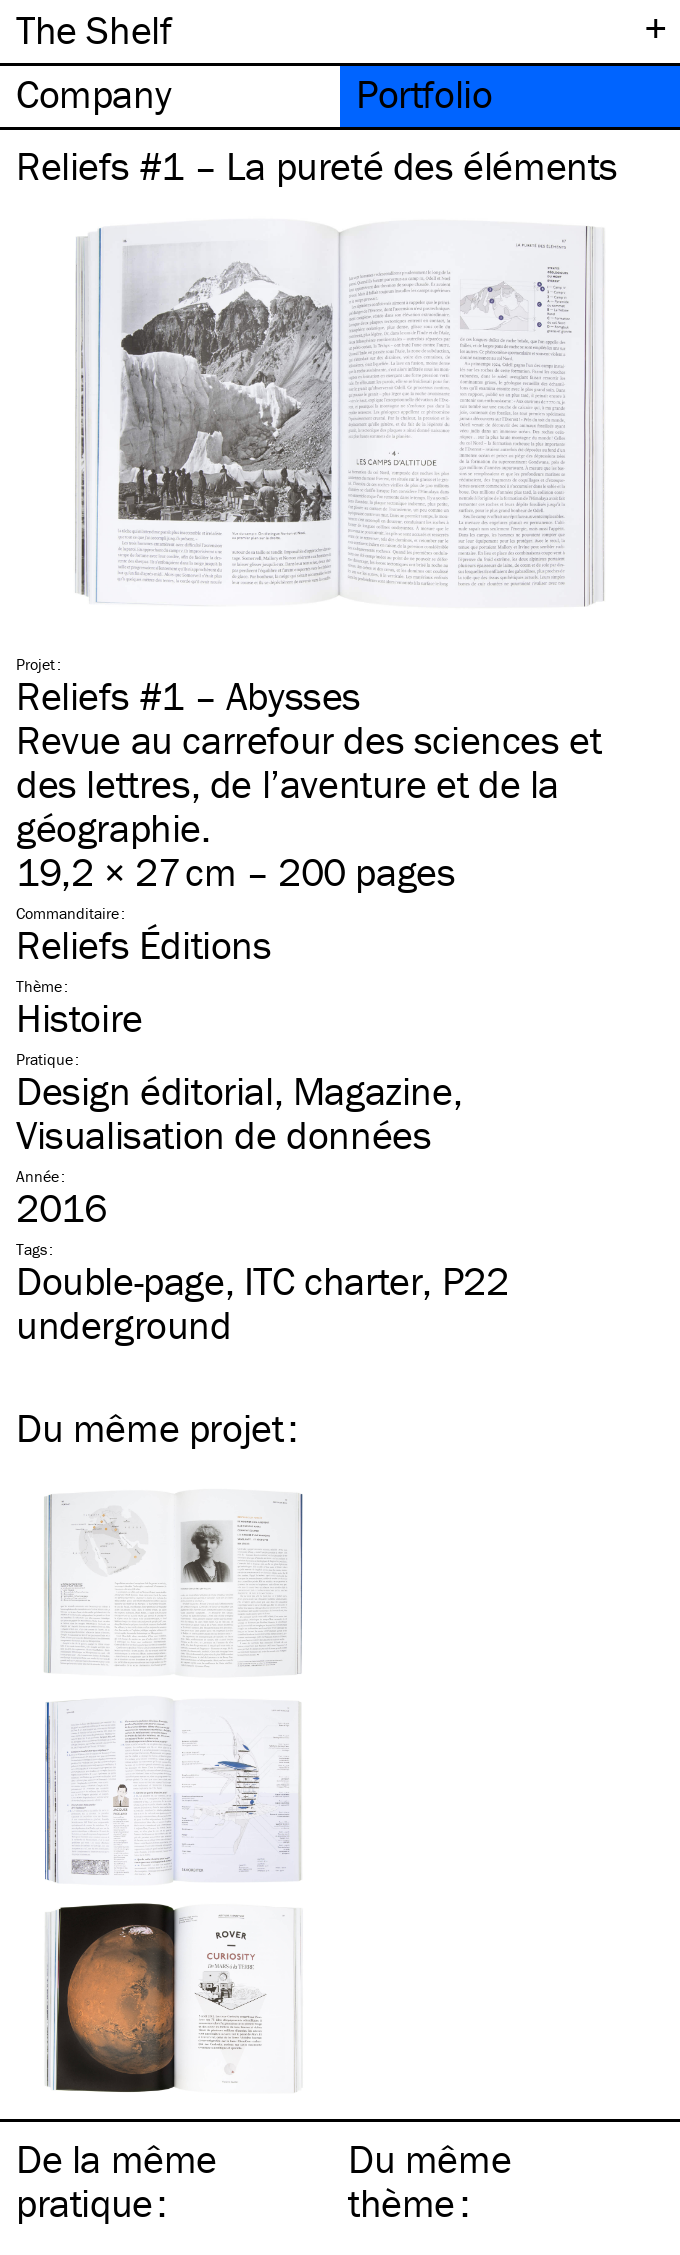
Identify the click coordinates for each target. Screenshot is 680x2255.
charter (333, 1280)
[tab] (170, 96)
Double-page (120, 1280)
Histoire (79, 1017)
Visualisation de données (223, 1134)
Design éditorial (145, 1090)
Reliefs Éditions (144, 944)
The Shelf (93, 29)
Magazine (373, 1090)
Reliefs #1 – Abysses (188, 695)
